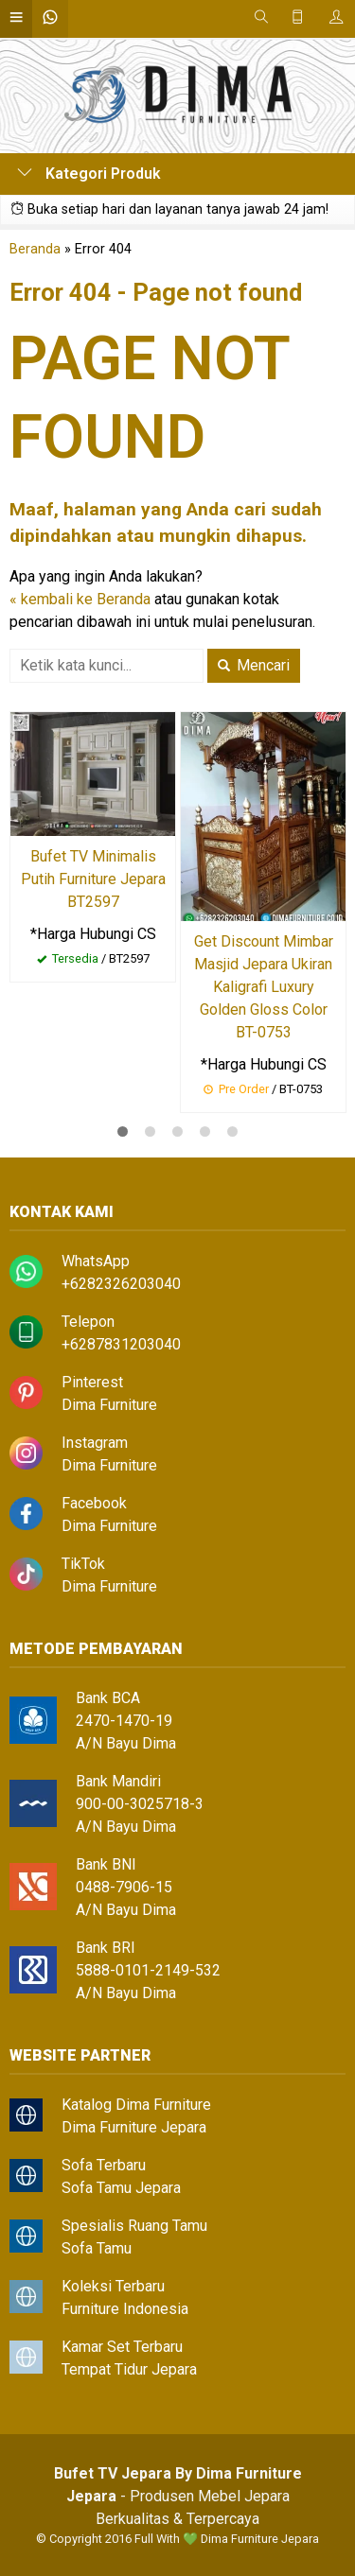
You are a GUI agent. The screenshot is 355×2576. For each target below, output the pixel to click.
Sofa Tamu (97, 2248)
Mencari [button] (254, 665)
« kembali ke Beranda (80, 599)
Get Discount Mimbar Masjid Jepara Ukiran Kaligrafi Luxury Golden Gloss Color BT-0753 (263, 986)
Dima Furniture (109, 1405)
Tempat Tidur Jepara (129, 2369)
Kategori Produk (89, 174)
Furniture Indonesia (125, 2309)
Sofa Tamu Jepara (121, 2188)
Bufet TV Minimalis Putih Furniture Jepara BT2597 (93, 879)
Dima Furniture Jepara (134, 2127)
